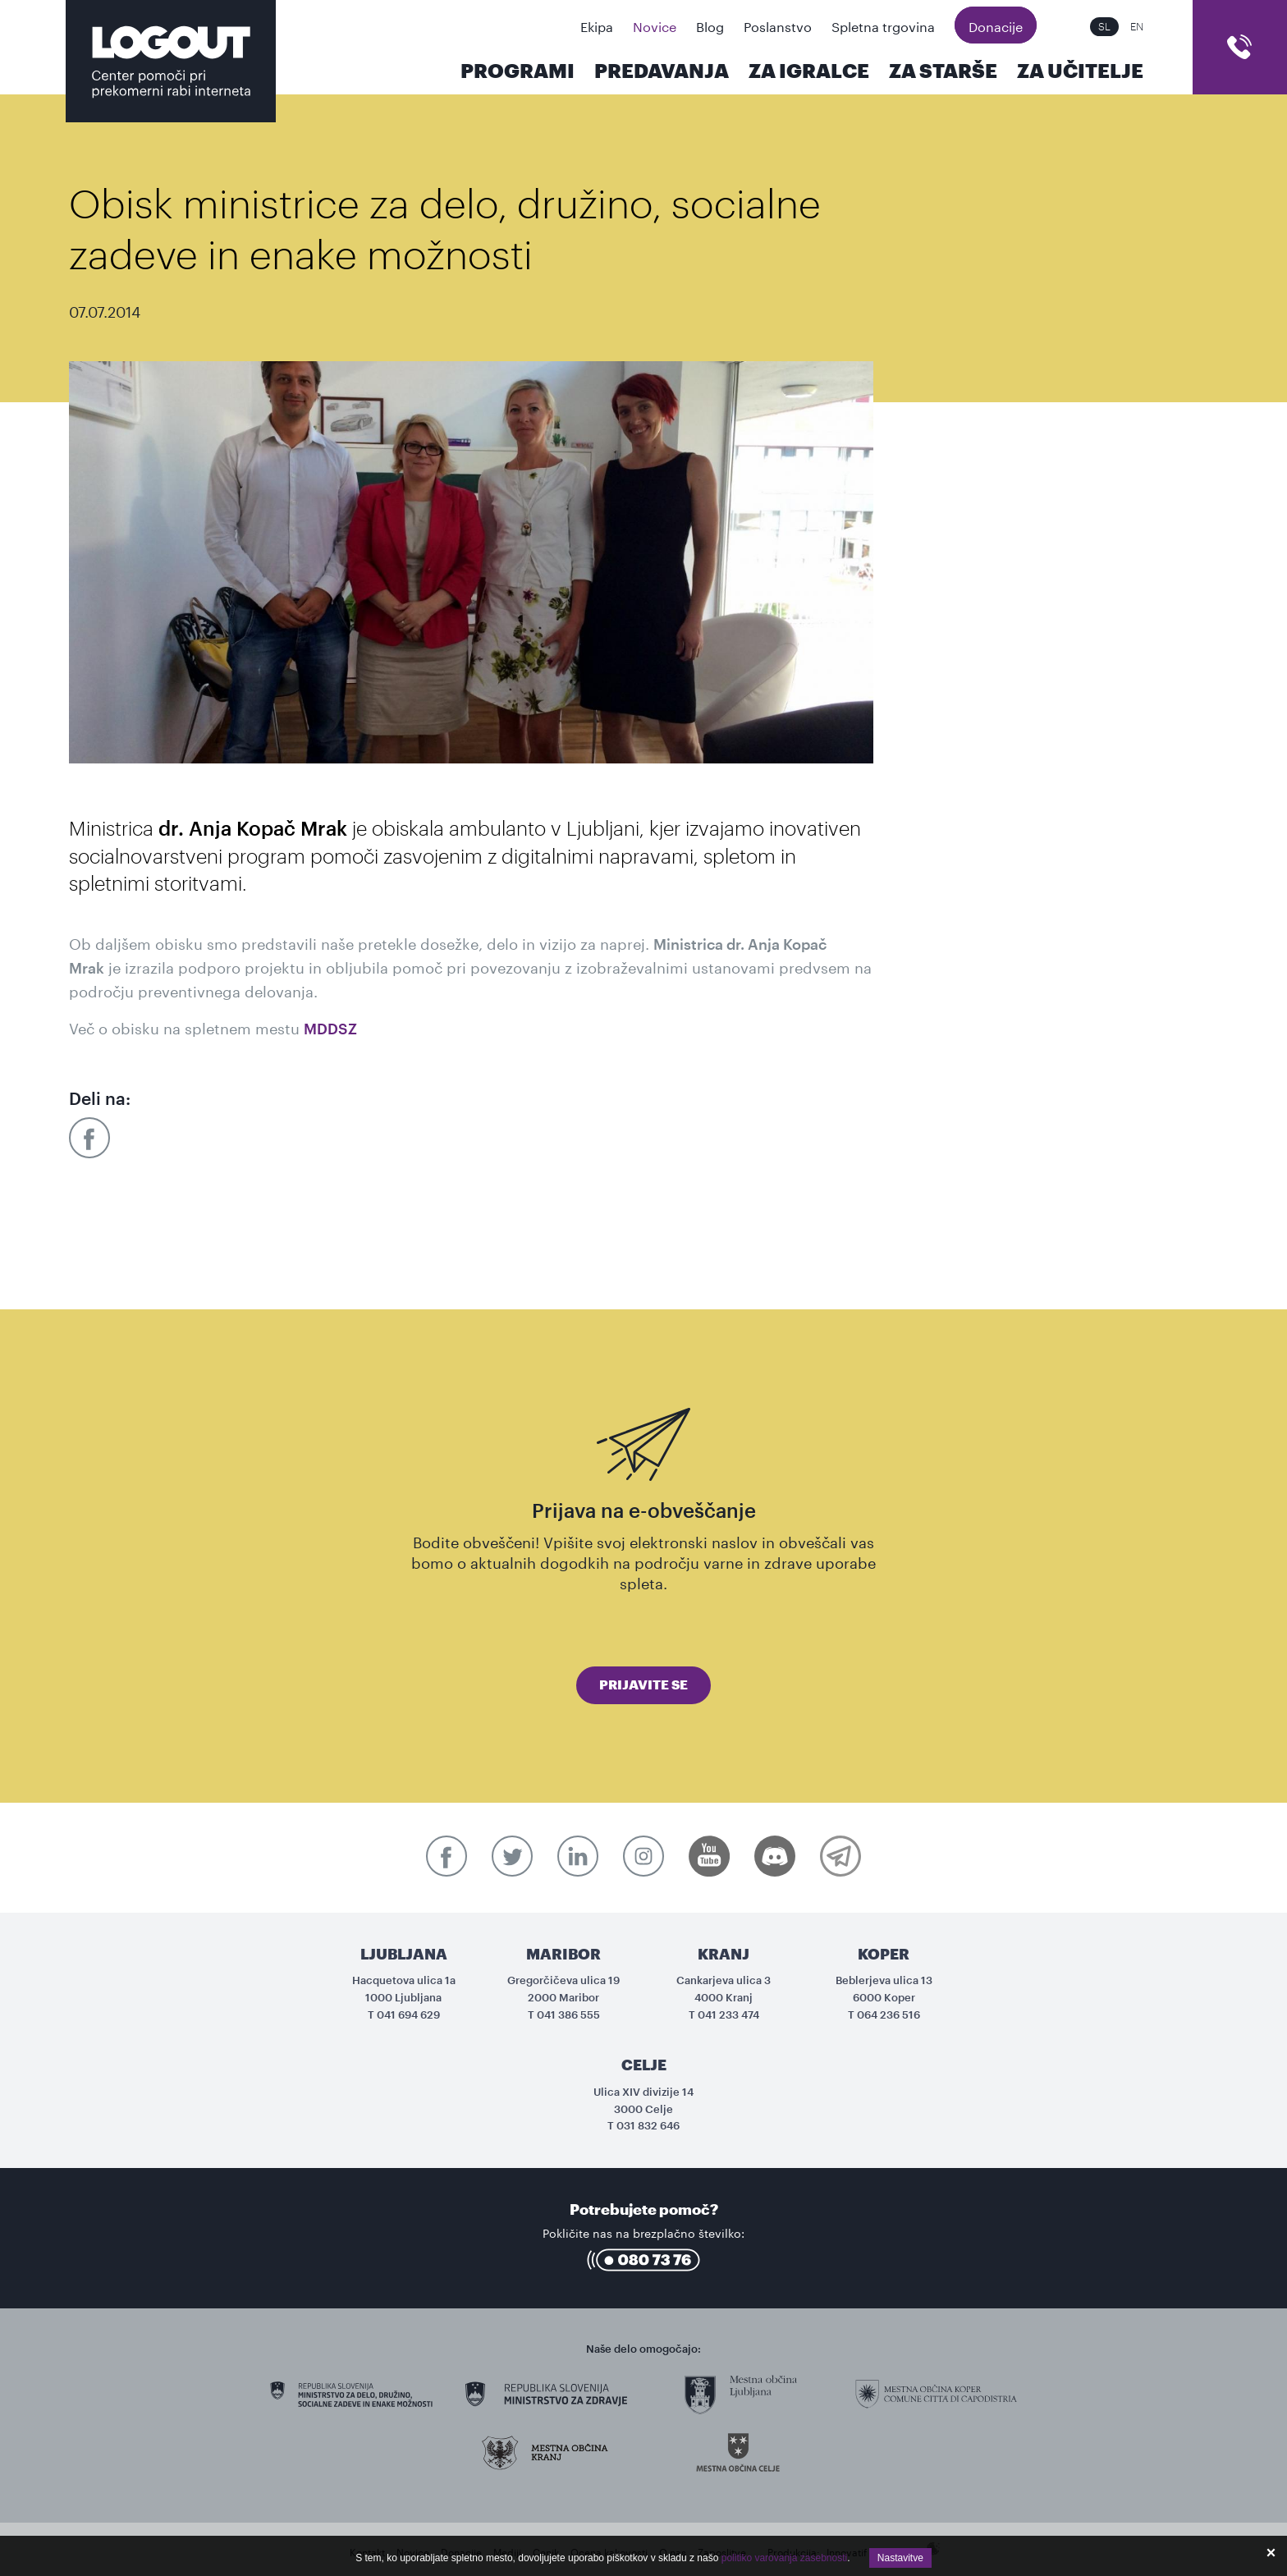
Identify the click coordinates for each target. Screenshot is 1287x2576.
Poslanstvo (778, 25)
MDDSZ (330, 1029)
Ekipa (596, 25)
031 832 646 (648, 2125)
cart (1240, 47)
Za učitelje (1080, 71)
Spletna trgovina (883, 25)
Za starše (943, 71)
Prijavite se (643, 1685)
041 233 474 (728, 2015)
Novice (654, 25)
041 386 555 (568, 2015)
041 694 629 (408, 2015)
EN (1136, 26)
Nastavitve (900, 2558)
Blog (710, 25)
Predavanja (661, 71)
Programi (517, 71)
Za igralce (809, 71)
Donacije (996, 25)
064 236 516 (888, 2015)
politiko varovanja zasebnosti (784, 2558)
